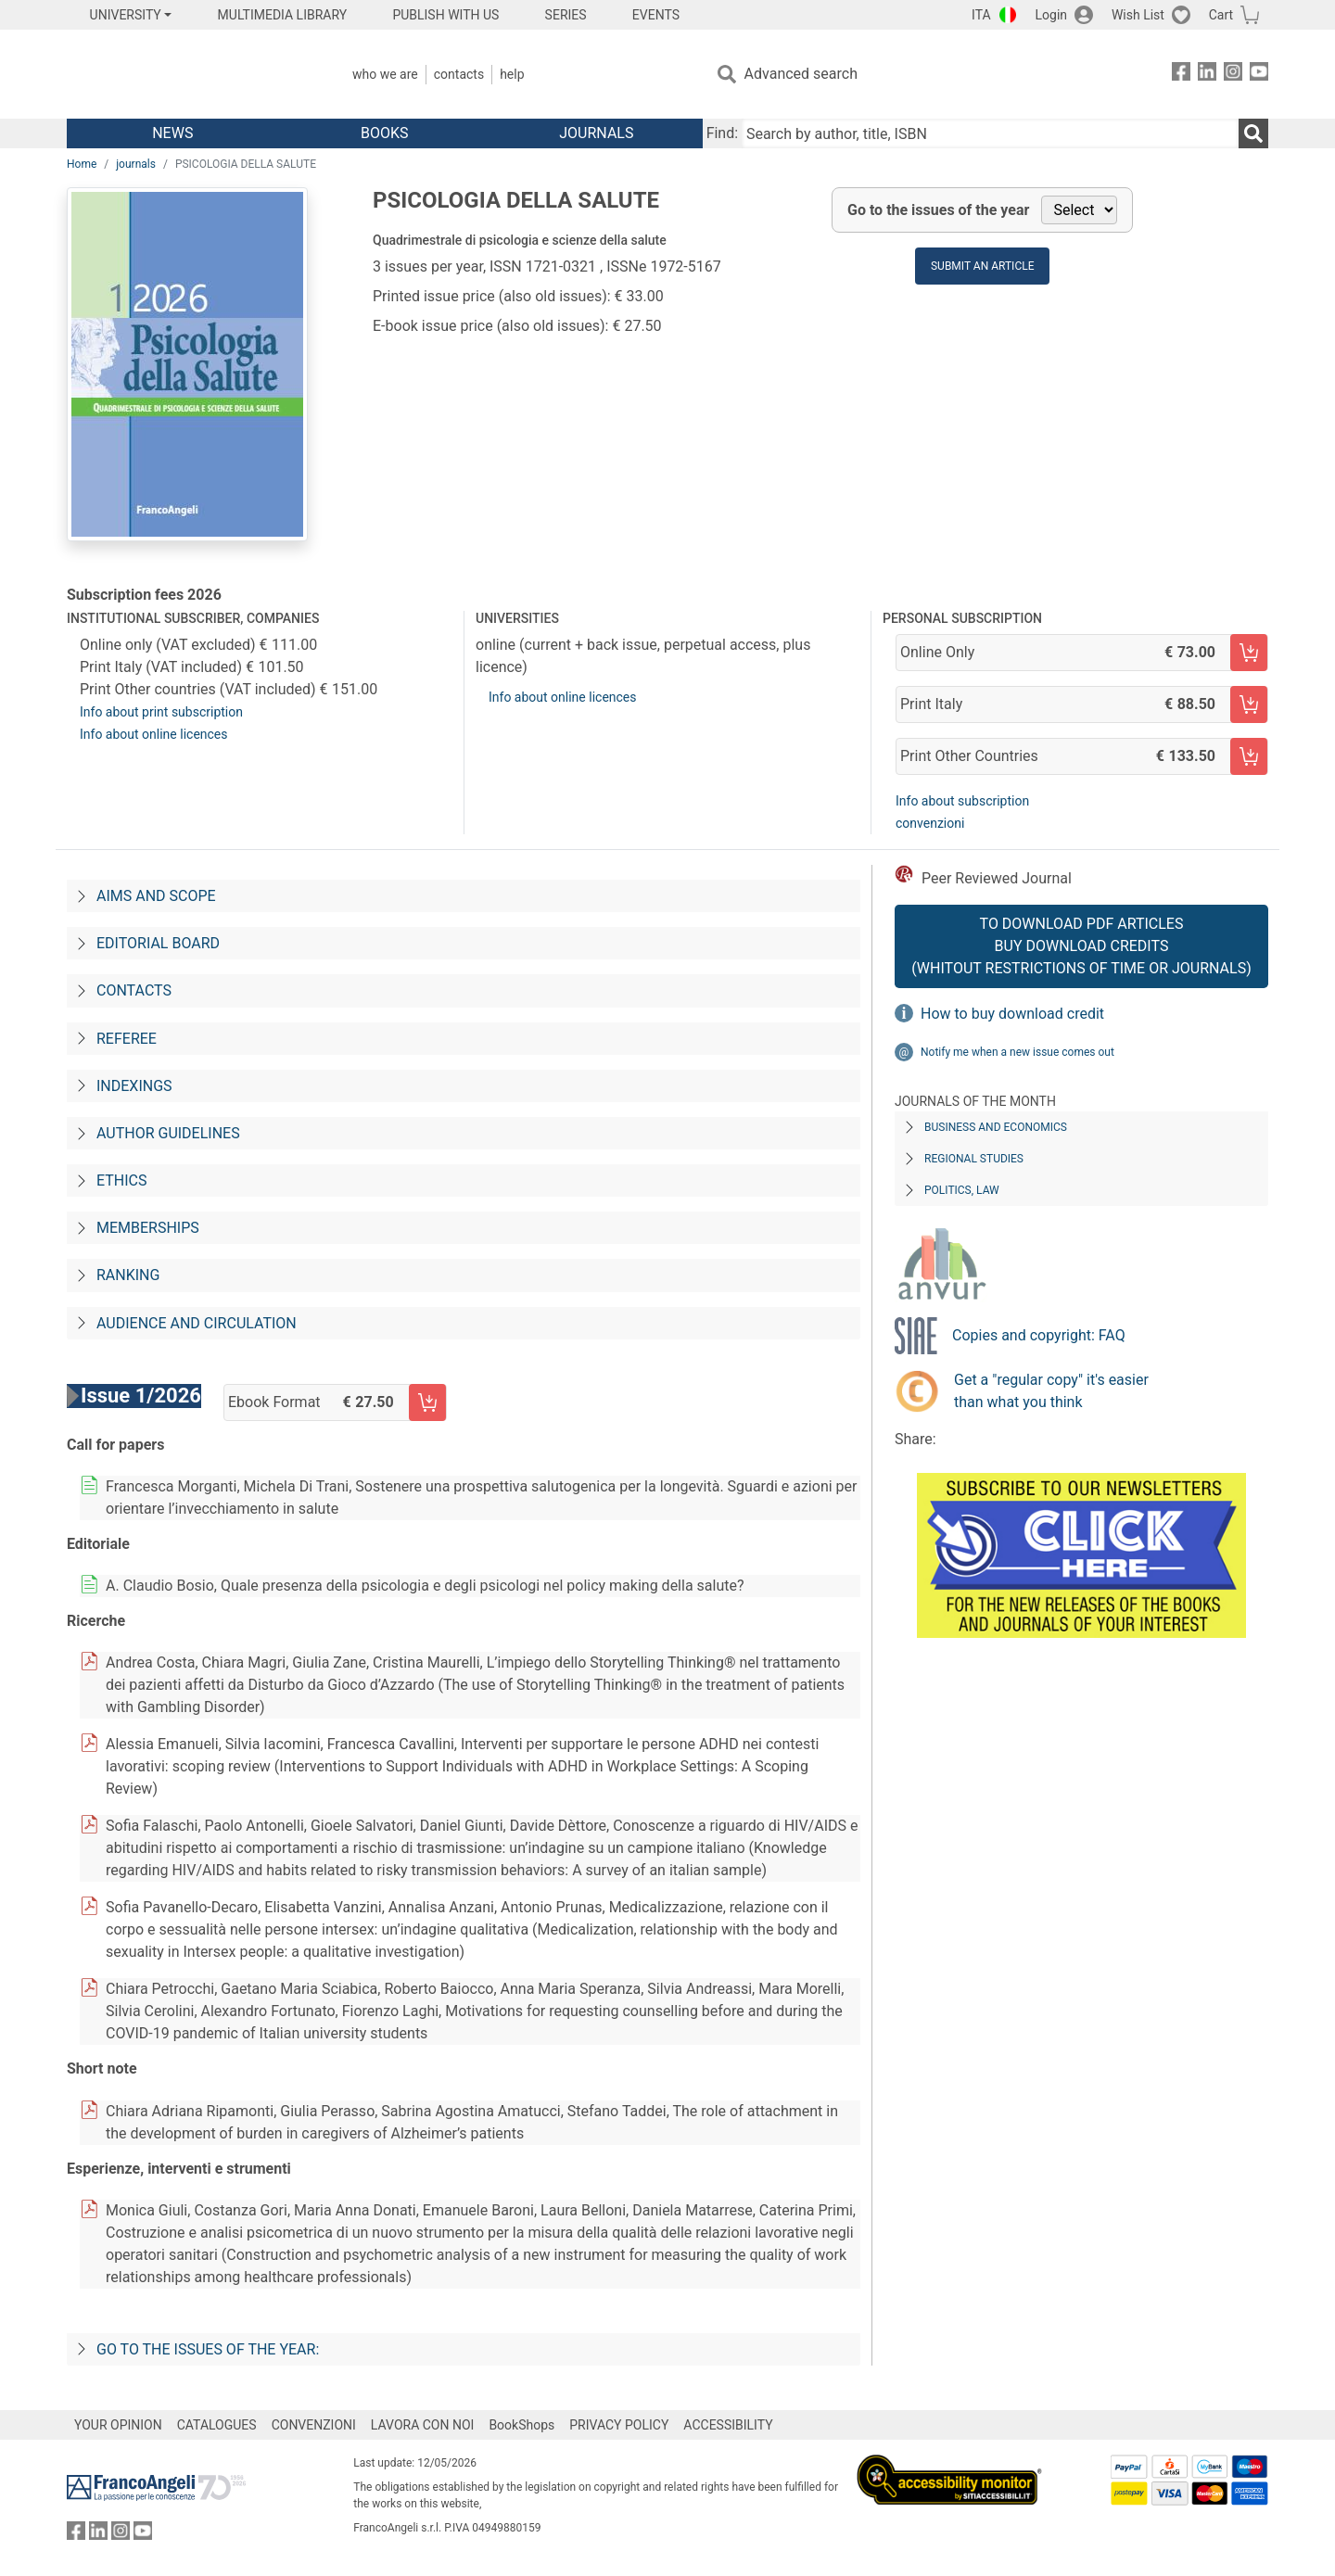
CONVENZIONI (314, 2424)
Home (81, 164)
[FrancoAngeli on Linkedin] (1207, 74)
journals (136, 164)
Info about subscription (962, 800)
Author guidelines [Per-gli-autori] (168, 1133)
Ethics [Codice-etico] (121, 1180)
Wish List (1138, 14)
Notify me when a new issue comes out (1017, 1052)
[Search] (1253, 133)
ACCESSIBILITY (727, 2424)
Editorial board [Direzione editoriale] (158, 943)
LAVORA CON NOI (423, 2424)
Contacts (459, 74)
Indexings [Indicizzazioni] (134, 1086)
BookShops (521, 2424)
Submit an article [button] (983, 266)
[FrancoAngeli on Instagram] (1233, 74)
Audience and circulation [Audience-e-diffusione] (196, 1323)
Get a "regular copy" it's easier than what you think (1051, 1391)
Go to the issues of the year (938, 210)
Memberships (147, 1228)
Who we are (385, 74)
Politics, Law (961, 1190)
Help (512, 74)
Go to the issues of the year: (207, 2349)
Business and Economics (995, 1127)
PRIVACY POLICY (618, 2424)
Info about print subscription (161, 711)
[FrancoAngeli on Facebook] (1181, 74)
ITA (981, 14)
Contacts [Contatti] (134, 990)
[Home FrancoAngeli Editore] (189, 74)
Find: (722, 133)
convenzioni (930, 823)
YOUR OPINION (118, 2424)
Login (1052, 14)
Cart (1221, 14)
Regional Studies (974, 1158)
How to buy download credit (1012, 1013)
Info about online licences (154, 734)
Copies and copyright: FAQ (1038, 1335)
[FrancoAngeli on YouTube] (1259, 74)
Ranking (127, 1275)
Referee (126, 1038)
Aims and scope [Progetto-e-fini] (156, 896)
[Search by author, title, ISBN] (990, 133)
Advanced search (801, 73)
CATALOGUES (217, 2424)
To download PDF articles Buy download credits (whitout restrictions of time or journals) (1081, 946)
